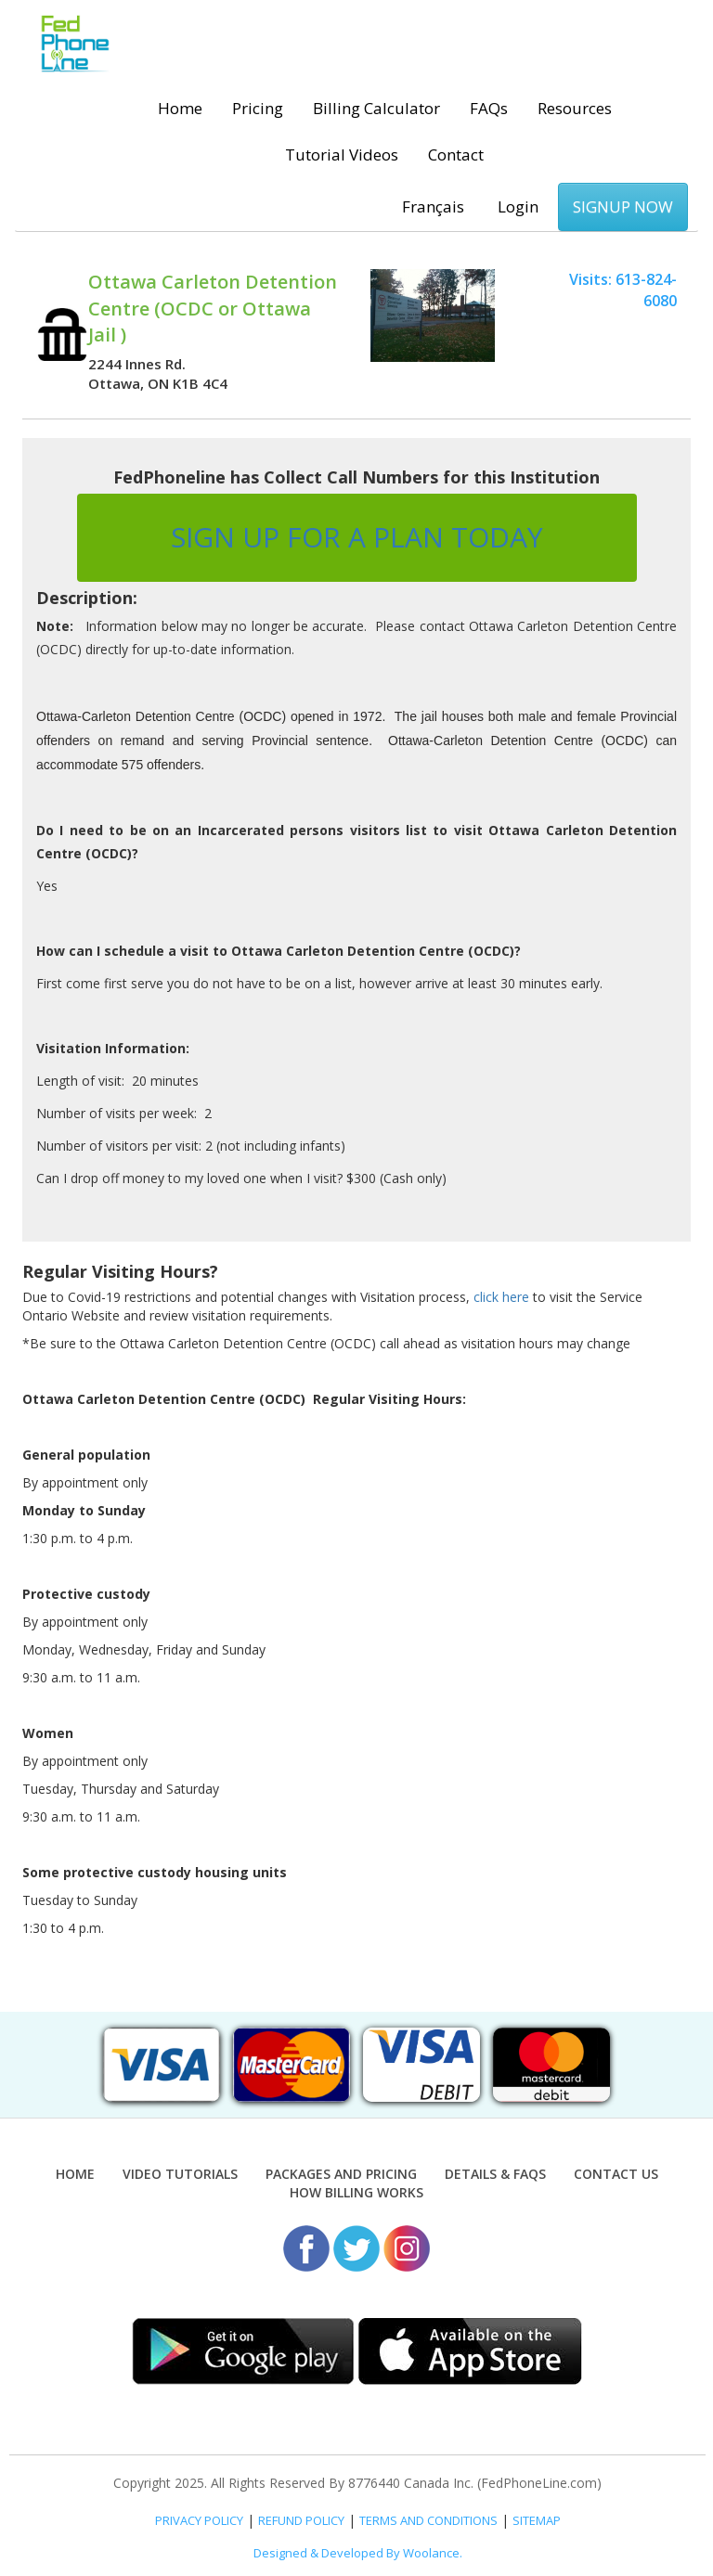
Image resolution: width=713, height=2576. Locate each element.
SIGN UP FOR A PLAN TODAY (357, 537)
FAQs (489, 108)
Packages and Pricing (341, 2174)
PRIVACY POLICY (199, 2520)
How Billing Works (356, 2192)
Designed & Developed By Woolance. (357, 2552)
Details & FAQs (495, 2174)
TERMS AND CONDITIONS (428, 2520)
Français (433, 206)
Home (180, 108)
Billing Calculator (376, 108)
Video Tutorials (180, 2174)
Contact (456, 154)
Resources (575, 108)
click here (501, 1297)
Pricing (257, 108)
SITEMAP (536, 2520)
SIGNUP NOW (623, 206)
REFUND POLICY (301, 2520)
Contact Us (616, 2174)
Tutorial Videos (341, 154)
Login (518, 206)
